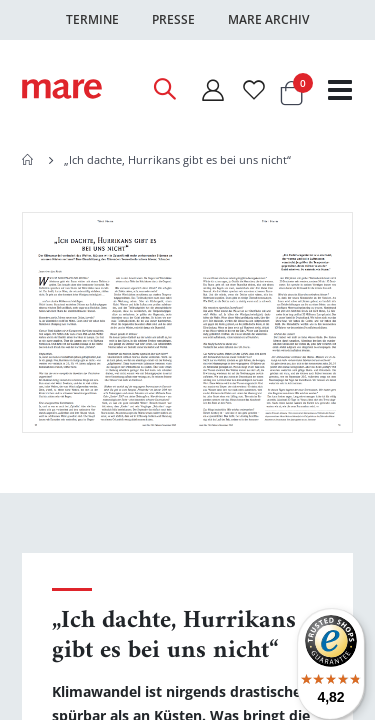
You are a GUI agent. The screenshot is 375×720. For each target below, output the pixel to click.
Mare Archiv (268, 19)
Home (29, 160)
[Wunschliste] (254, 89)
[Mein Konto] (212, 89)
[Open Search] (164, 89)
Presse (173, 19)
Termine (92, 19)
